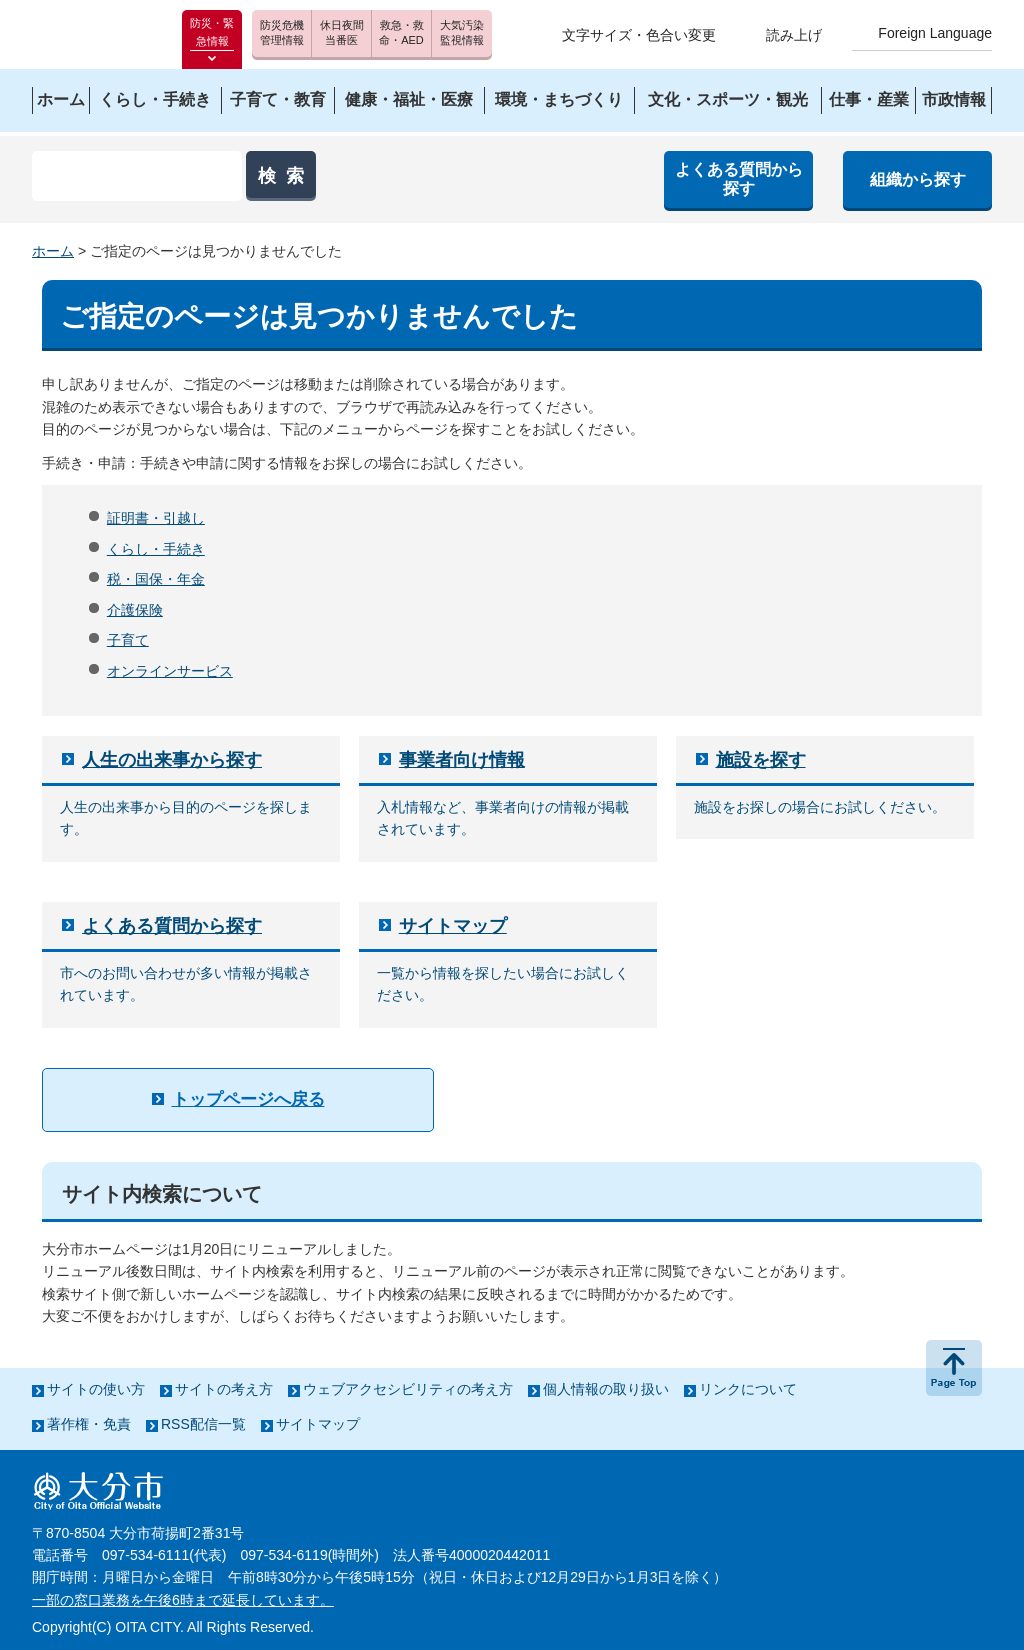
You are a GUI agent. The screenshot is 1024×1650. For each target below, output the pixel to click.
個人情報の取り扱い (606, 1389)
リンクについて (748, 1389)
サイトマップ (453, 926)
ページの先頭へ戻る (954, 1368)
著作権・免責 (89, 1424)
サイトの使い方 (96, 1389)
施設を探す (761, 760)
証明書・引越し (156, 518)
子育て (128, 640)
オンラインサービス (170, 671)
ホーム (53, 251)
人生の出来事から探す (172, 760)
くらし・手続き (156, 549)
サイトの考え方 (224, 1389)
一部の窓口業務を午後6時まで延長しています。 (183, 1600)
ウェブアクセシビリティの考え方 (408, 1389)
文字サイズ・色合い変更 (639, 35)
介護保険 (135, 610)
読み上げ (794, 35)
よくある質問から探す (172, 926)
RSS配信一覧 (203, 1424)
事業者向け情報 (462, 760)
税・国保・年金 (156, 579)
